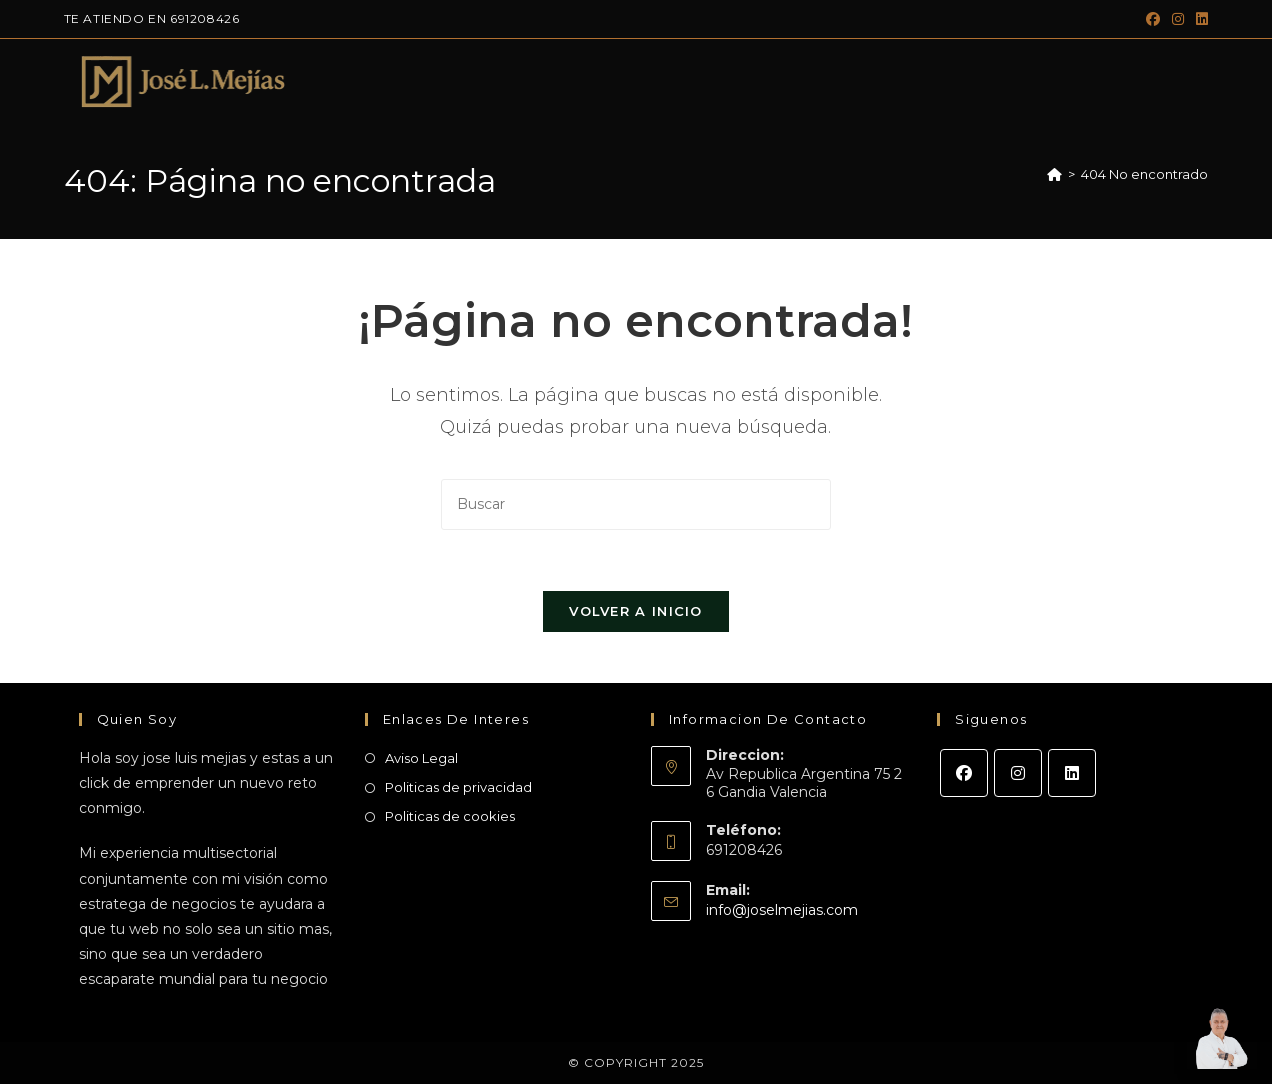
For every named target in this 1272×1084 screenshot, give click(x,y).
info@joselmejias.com (782, 910)
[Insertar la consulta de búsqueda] (636, 504)
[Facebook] (964, 773)
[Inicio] (1054, 174)
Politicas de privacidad (458, 787)
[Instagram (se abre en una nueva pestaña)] (1178, 19)
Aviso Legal (421, 758)
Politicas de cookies (450, 816)
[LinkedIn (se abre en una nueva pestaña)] (1199, 19)
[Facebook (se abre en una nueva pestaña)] (1153, 19)
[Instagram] (1018, 773)
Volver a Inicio (636, 611)
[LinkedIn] (1072, 773)
